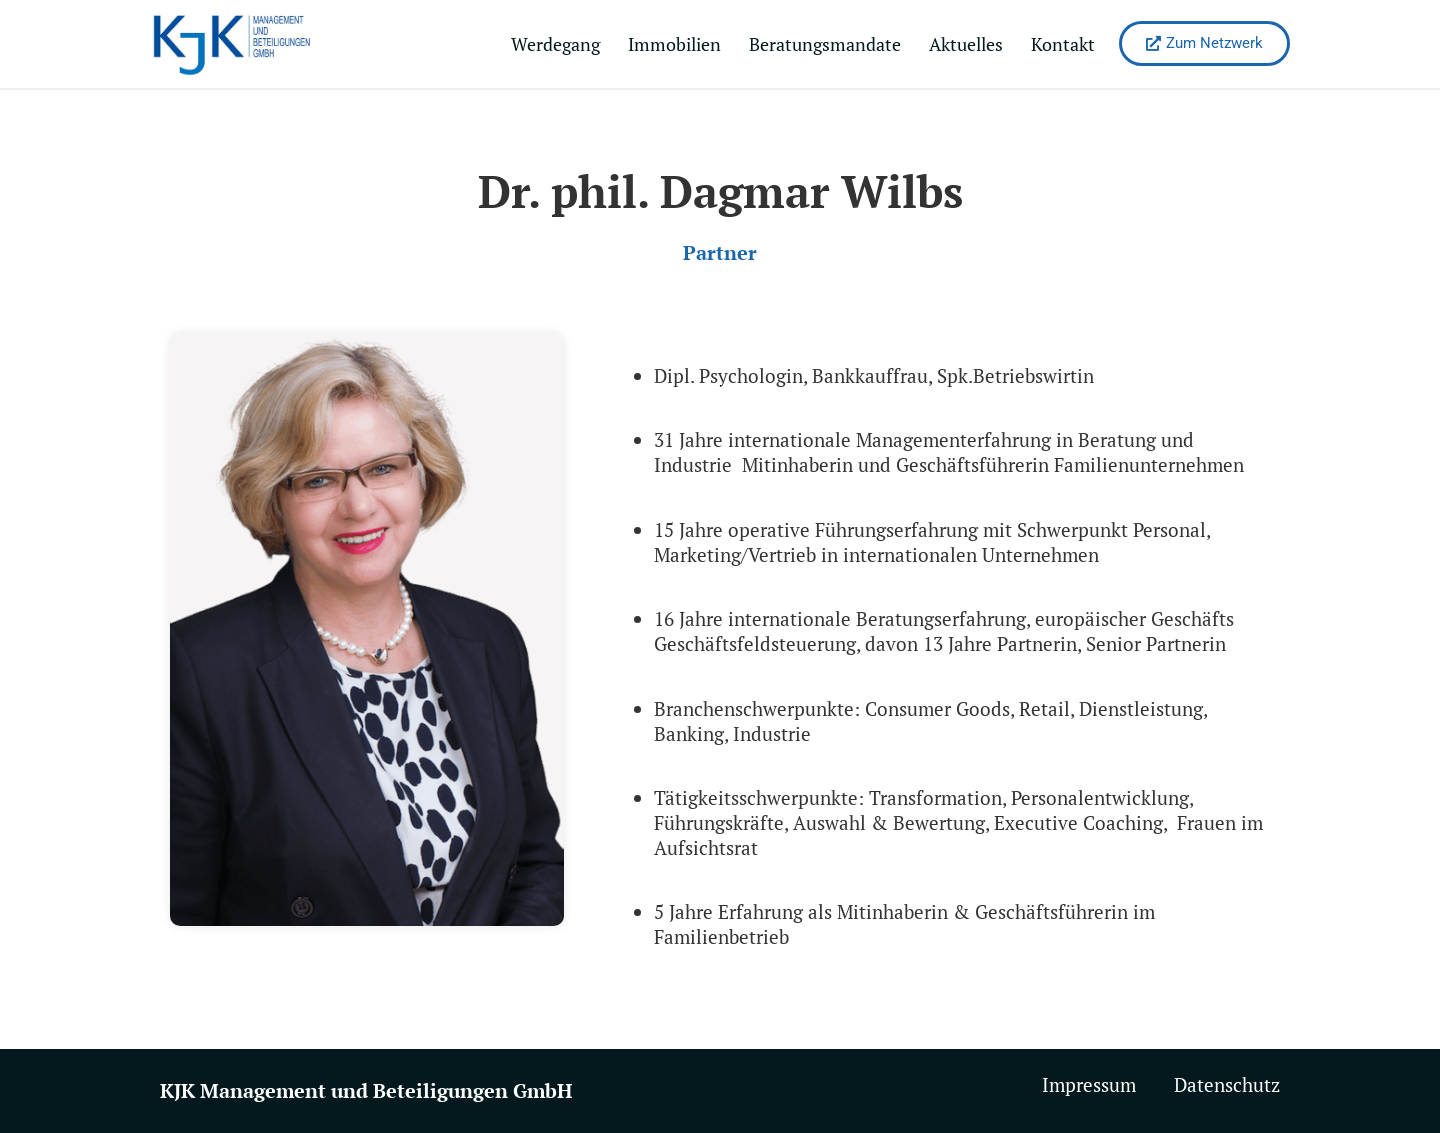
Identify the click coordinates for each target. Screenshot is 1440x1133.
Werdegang (555, 44)
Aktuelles (966, 44)
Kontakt (1063, 44)
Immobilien (674, 44)
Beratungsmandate (825, 44)
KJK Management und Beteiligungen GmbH (366, 1090)
